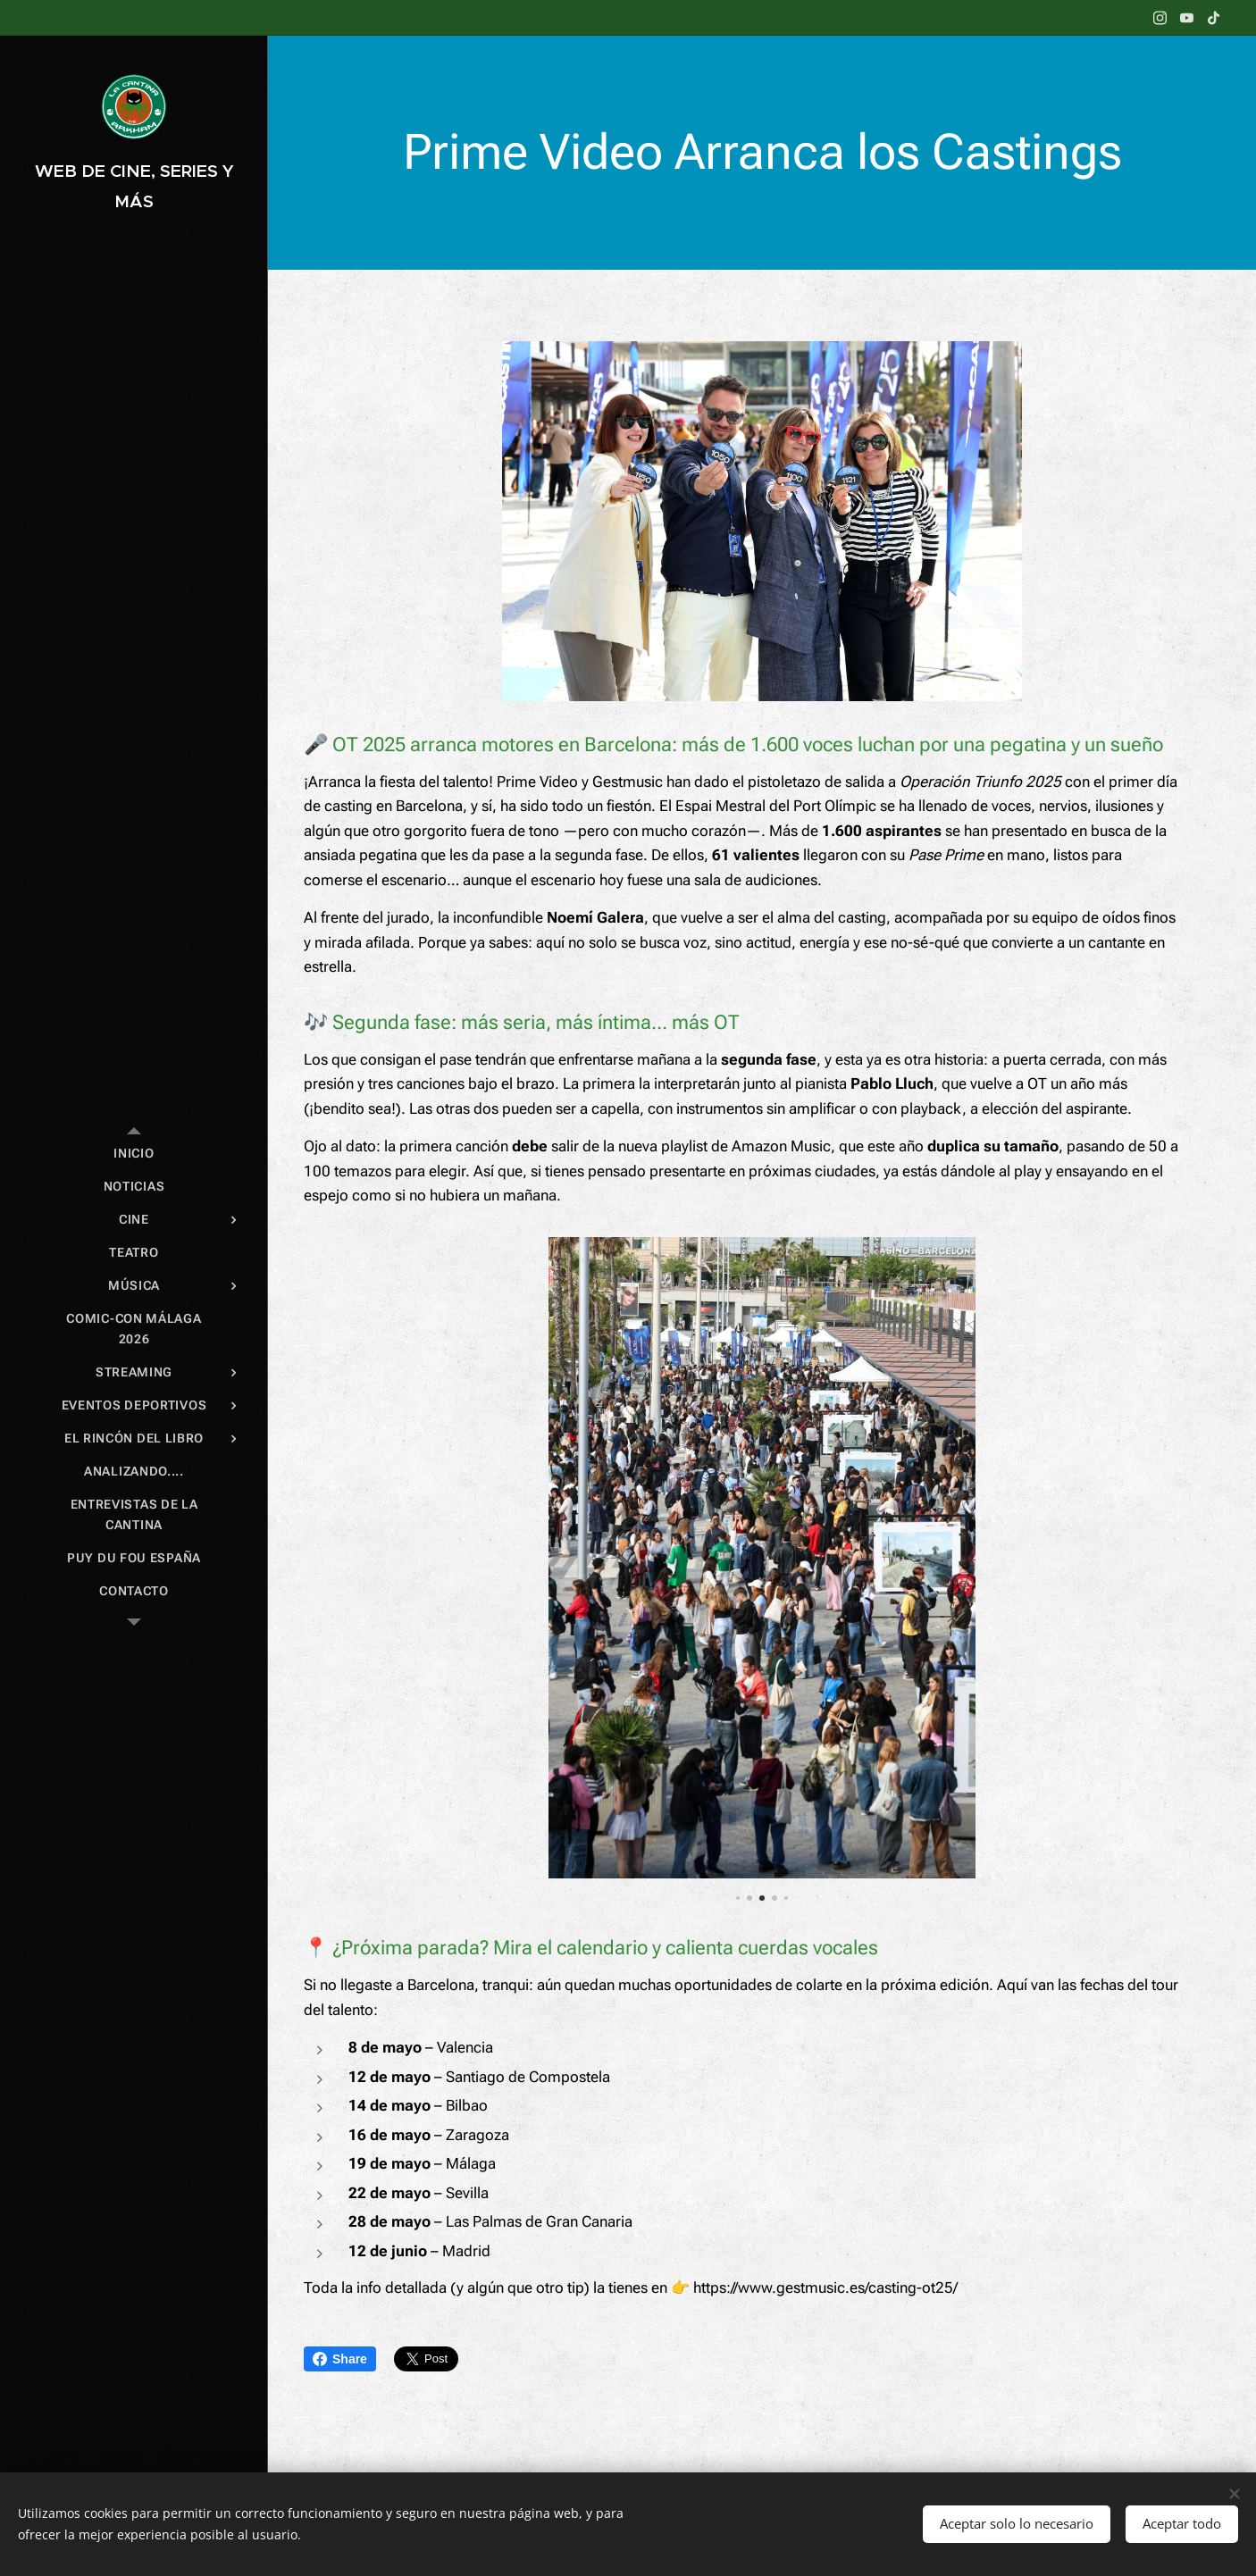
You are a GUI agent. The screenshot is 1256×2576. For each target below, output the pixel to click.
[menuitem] (134, 1153)
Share (340, 2359)
